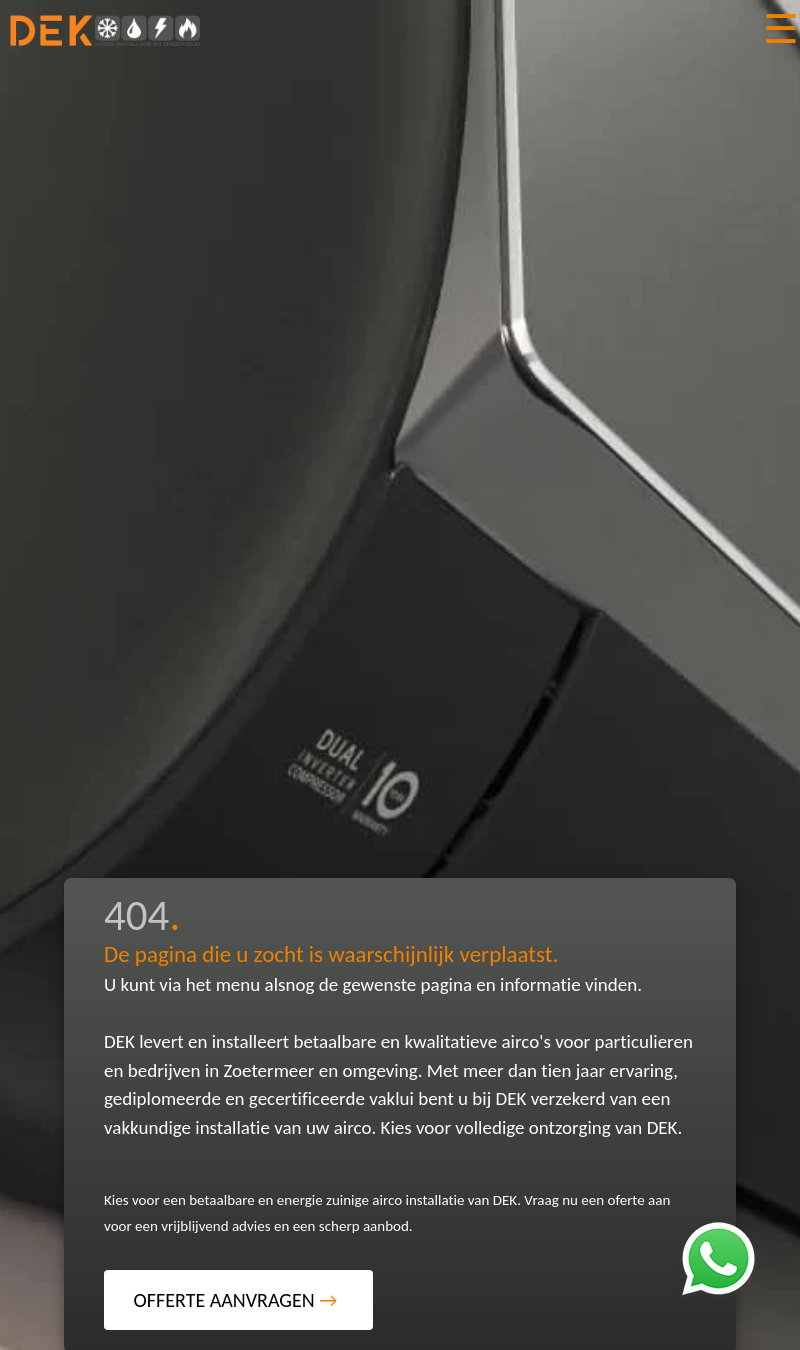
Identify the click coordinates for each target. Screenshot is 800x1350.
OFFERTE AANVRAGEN (236, 1300)
